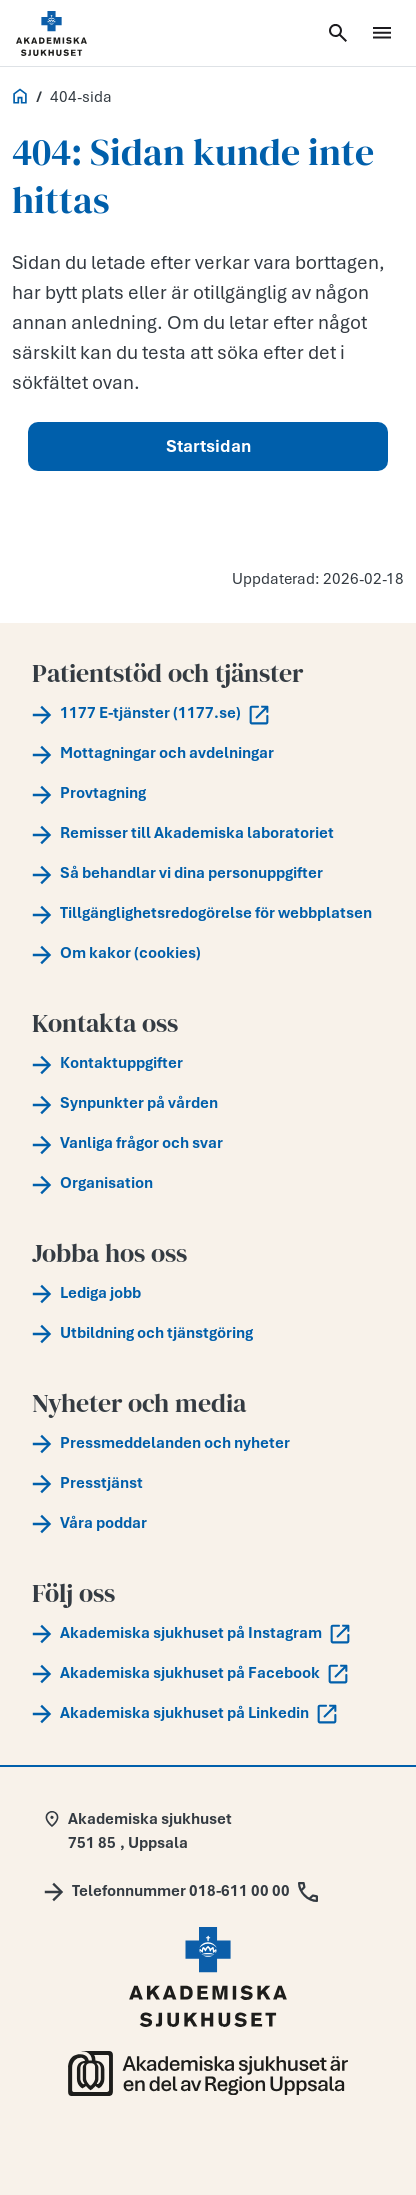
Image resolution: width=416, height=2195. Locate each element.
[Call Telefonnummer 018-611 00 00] (181, 1891)
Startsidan (208, 446)
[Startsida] (76, 33)
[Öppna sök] (338, 33)
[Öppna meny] (382, 33)
